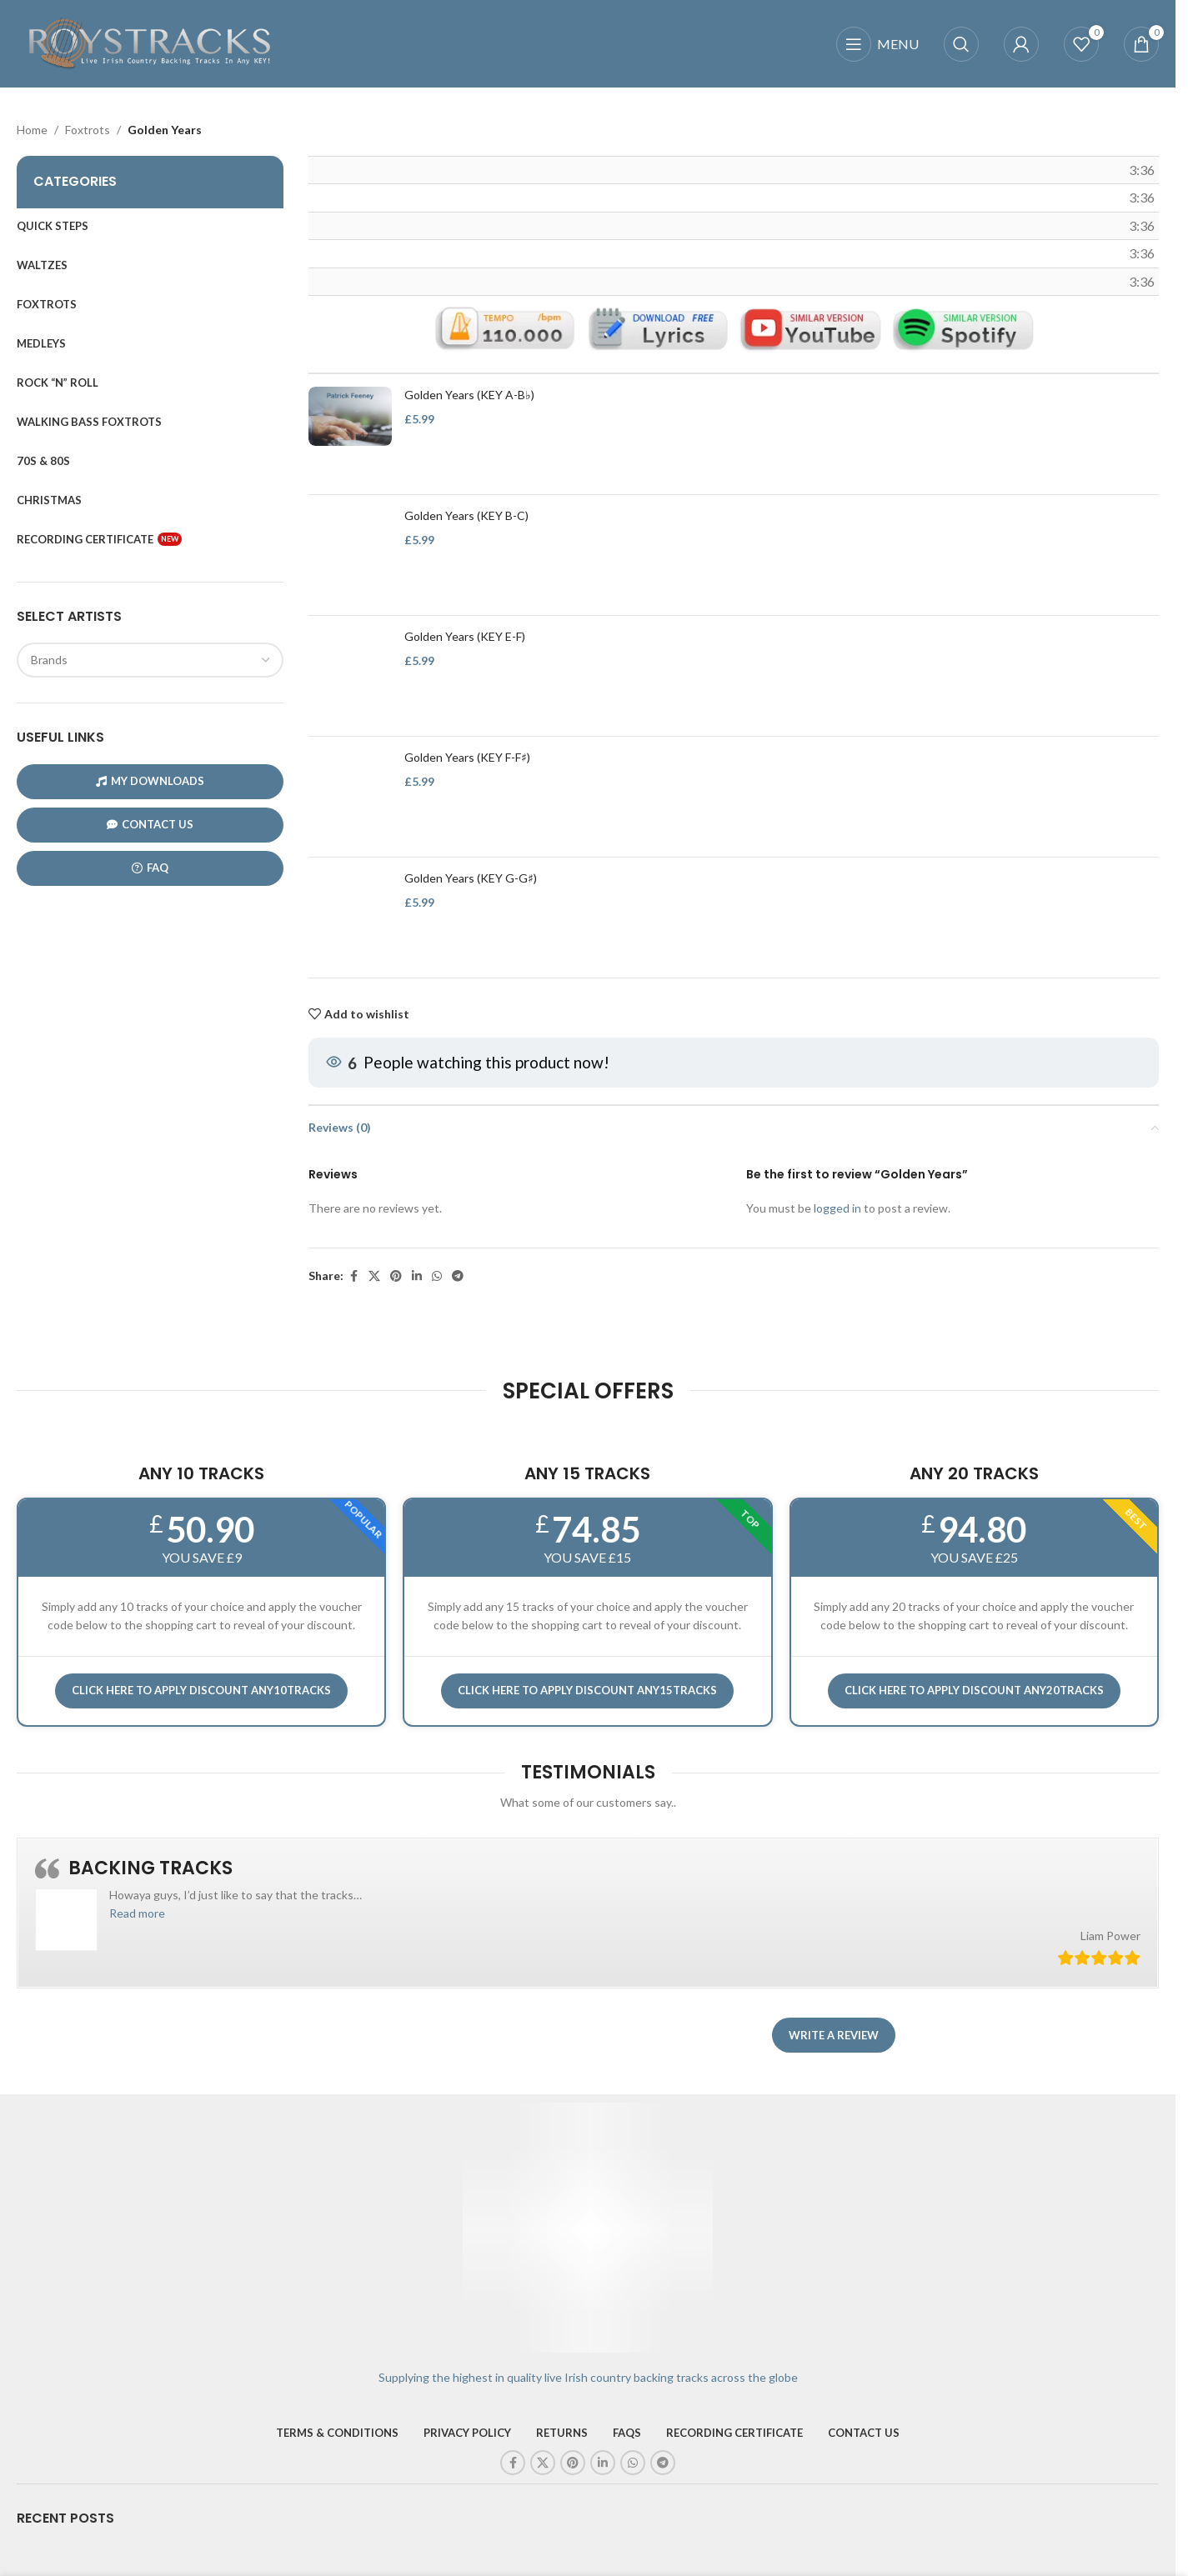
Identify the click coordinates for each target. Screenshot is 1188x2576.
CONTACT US (150, 825)
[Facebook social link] (353, 1276)
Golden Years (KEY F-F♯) (467, 757)
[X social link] (374, 1276)
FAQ (150, 868)
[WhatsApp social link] (437, 1276)
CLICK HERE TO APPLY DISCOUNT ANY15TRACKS (587, 1690)
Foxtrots (87, 130)
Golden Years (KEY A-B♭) (469, 395)
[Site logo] (150, 42)
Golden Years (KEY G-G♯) (470, 878)
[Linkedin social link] (417, 1276)
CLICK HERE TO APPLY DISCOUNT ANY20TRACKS (974, 1690)
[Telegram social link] (458, 1276)
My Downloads (150, 781)
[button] (137, 1913)
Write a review (834, 2035)
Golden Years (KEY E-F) (464, 636)
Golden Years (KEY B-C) (466, 515)
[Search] (961, 44)
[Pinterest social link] (396, 1276)
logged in (837, 1209)
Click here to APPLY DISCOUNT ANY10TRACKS (201, 1690)
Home (32, 130)
